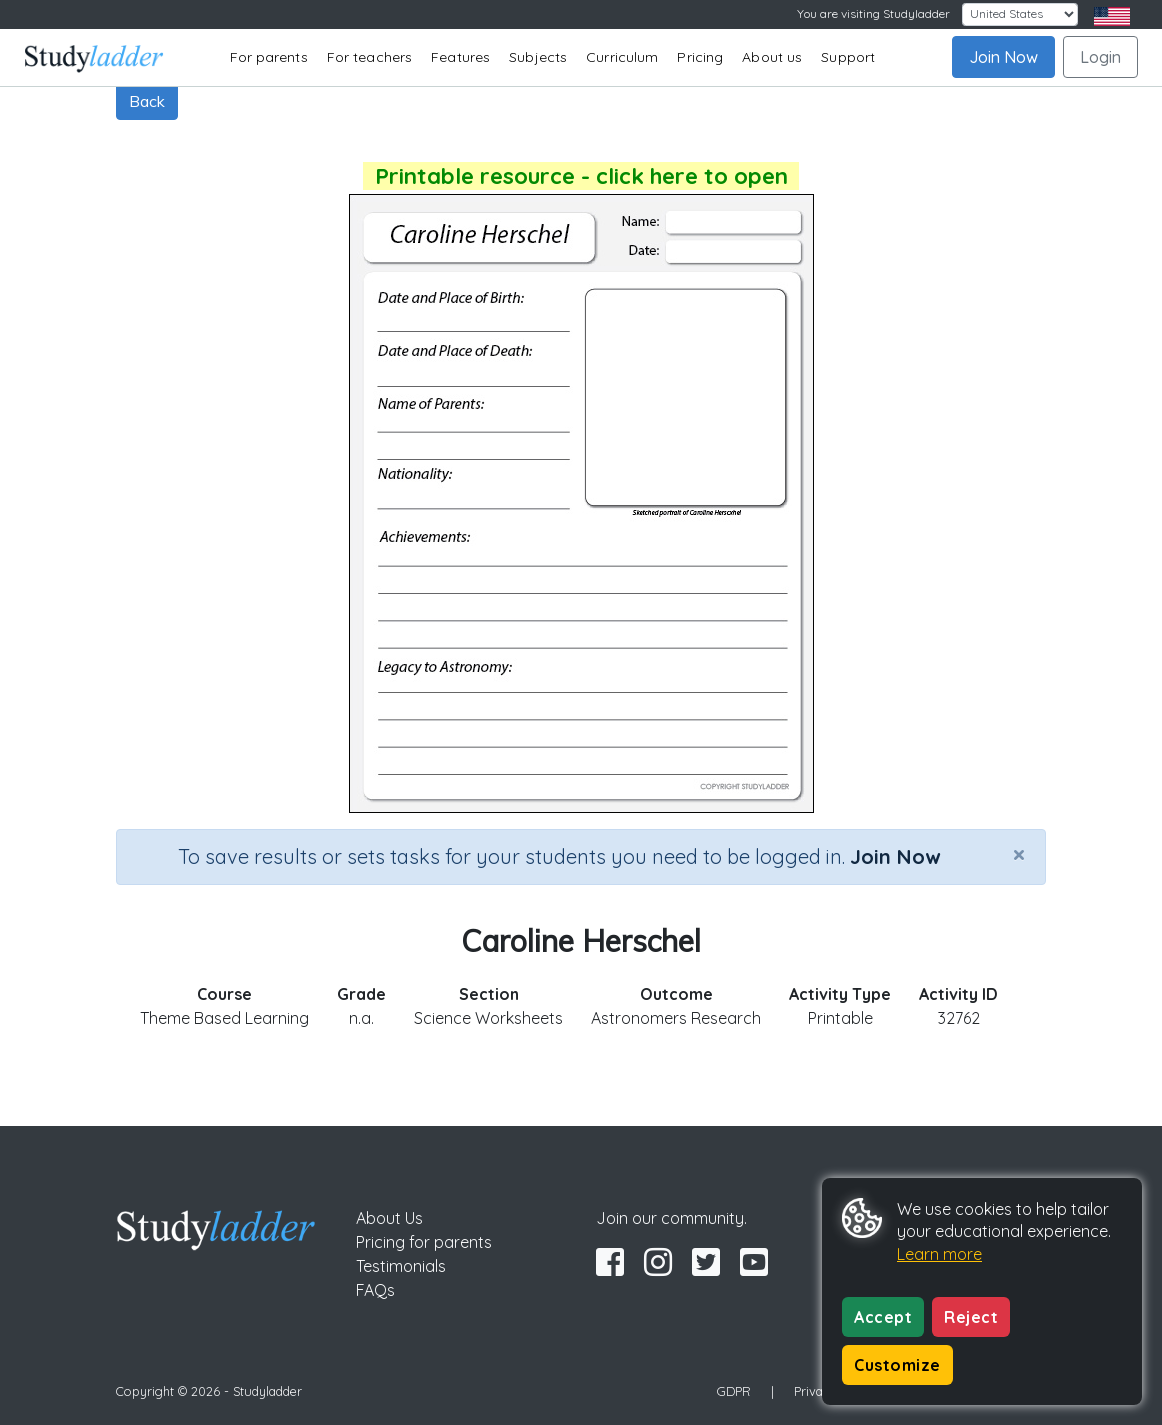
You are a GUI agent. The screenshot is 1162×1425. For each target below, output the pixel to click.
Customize (897, 1365)
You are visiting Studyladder (873, 13)
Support (848, 57)
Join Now (1003, 57)
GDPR (734, 1391)
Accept (883, 1317)
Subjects (538, 57)
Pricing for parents (424, 1242)
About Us (389, 1218)
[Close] (1019, 854)
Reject (971, 1317)
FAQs (375, 1290)
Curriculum (622, 57)
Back (147, 101)
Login (1100, 57)
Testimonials (401, 1266)
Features (460, 57)
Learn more (939, 1254)
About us (772, 57)
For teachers (369, 57)
